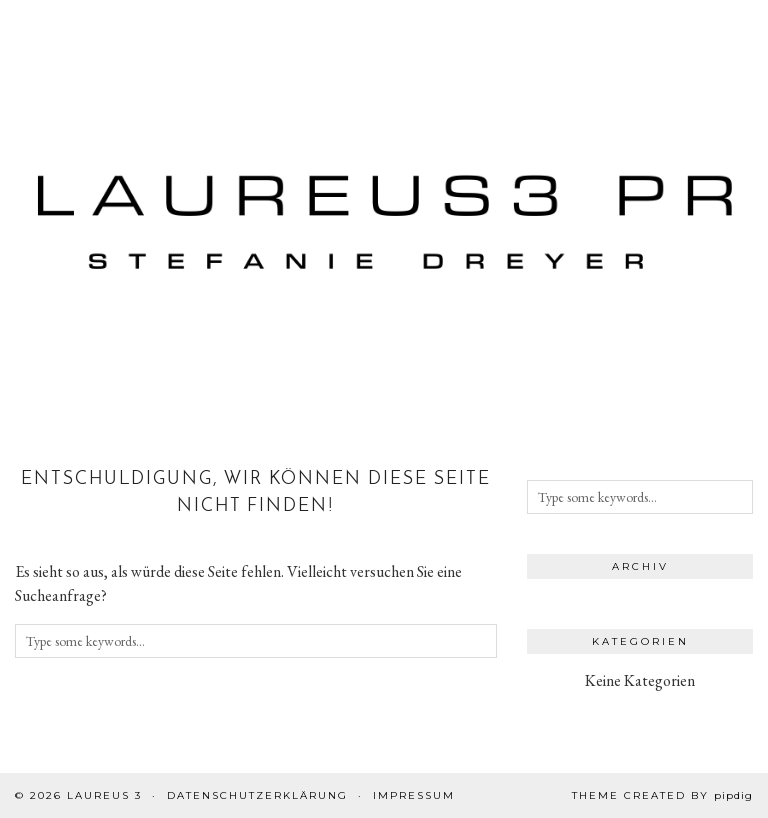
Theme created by (662, 795)
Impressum (414, 795)
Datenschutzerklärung (257, 795)
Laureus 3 (104, 795)
